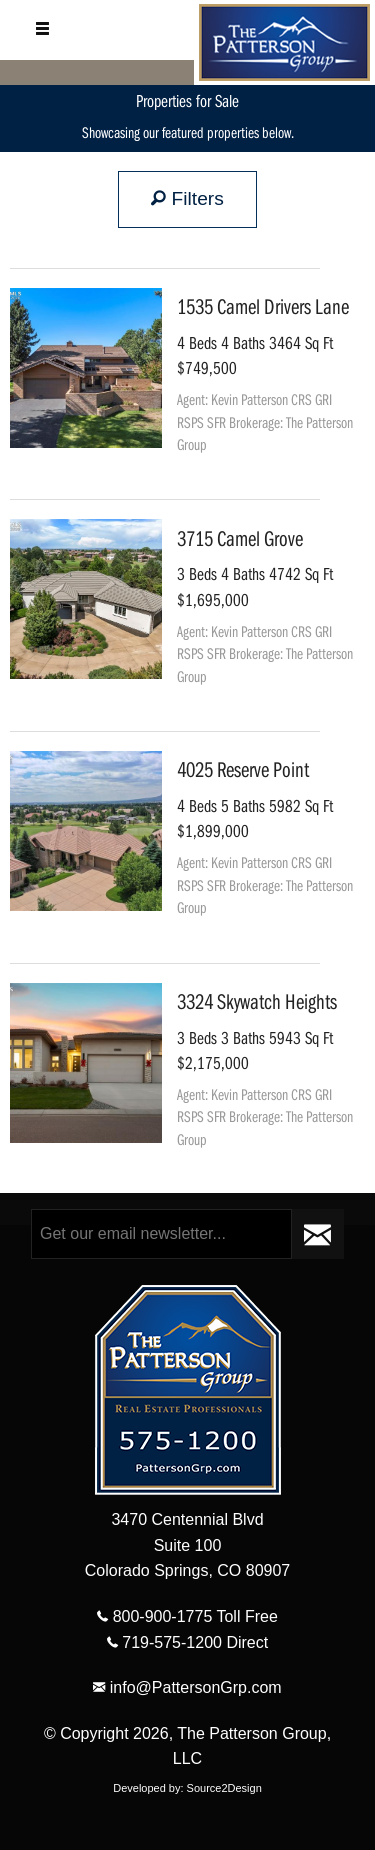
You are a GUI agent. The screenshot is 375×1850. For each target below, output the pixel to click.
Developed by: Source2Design (187, 1788)
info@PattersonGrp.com (187, 1687)
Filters (187, 198)
